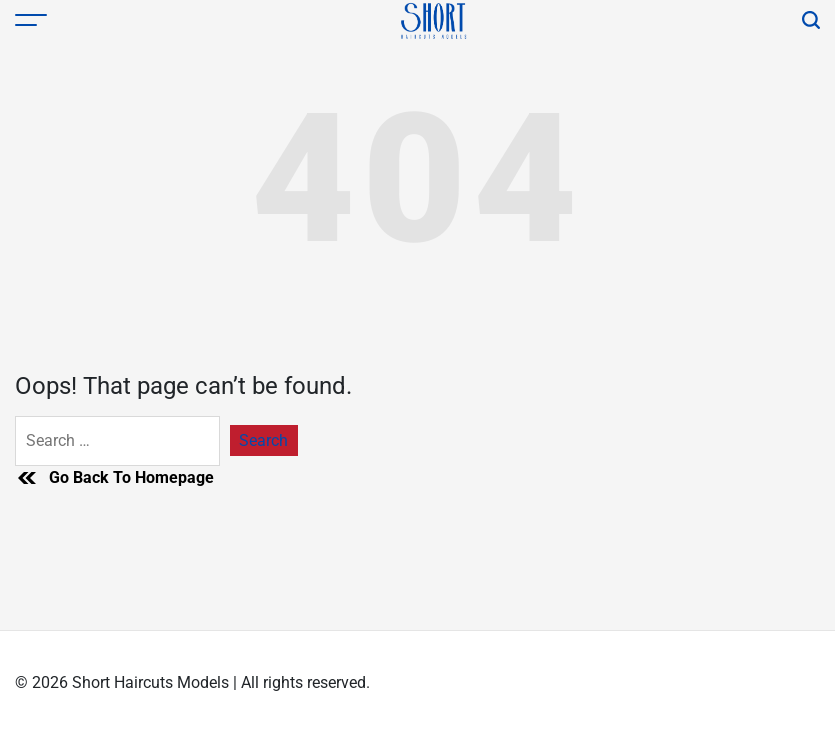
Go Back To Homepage (114, 478)
